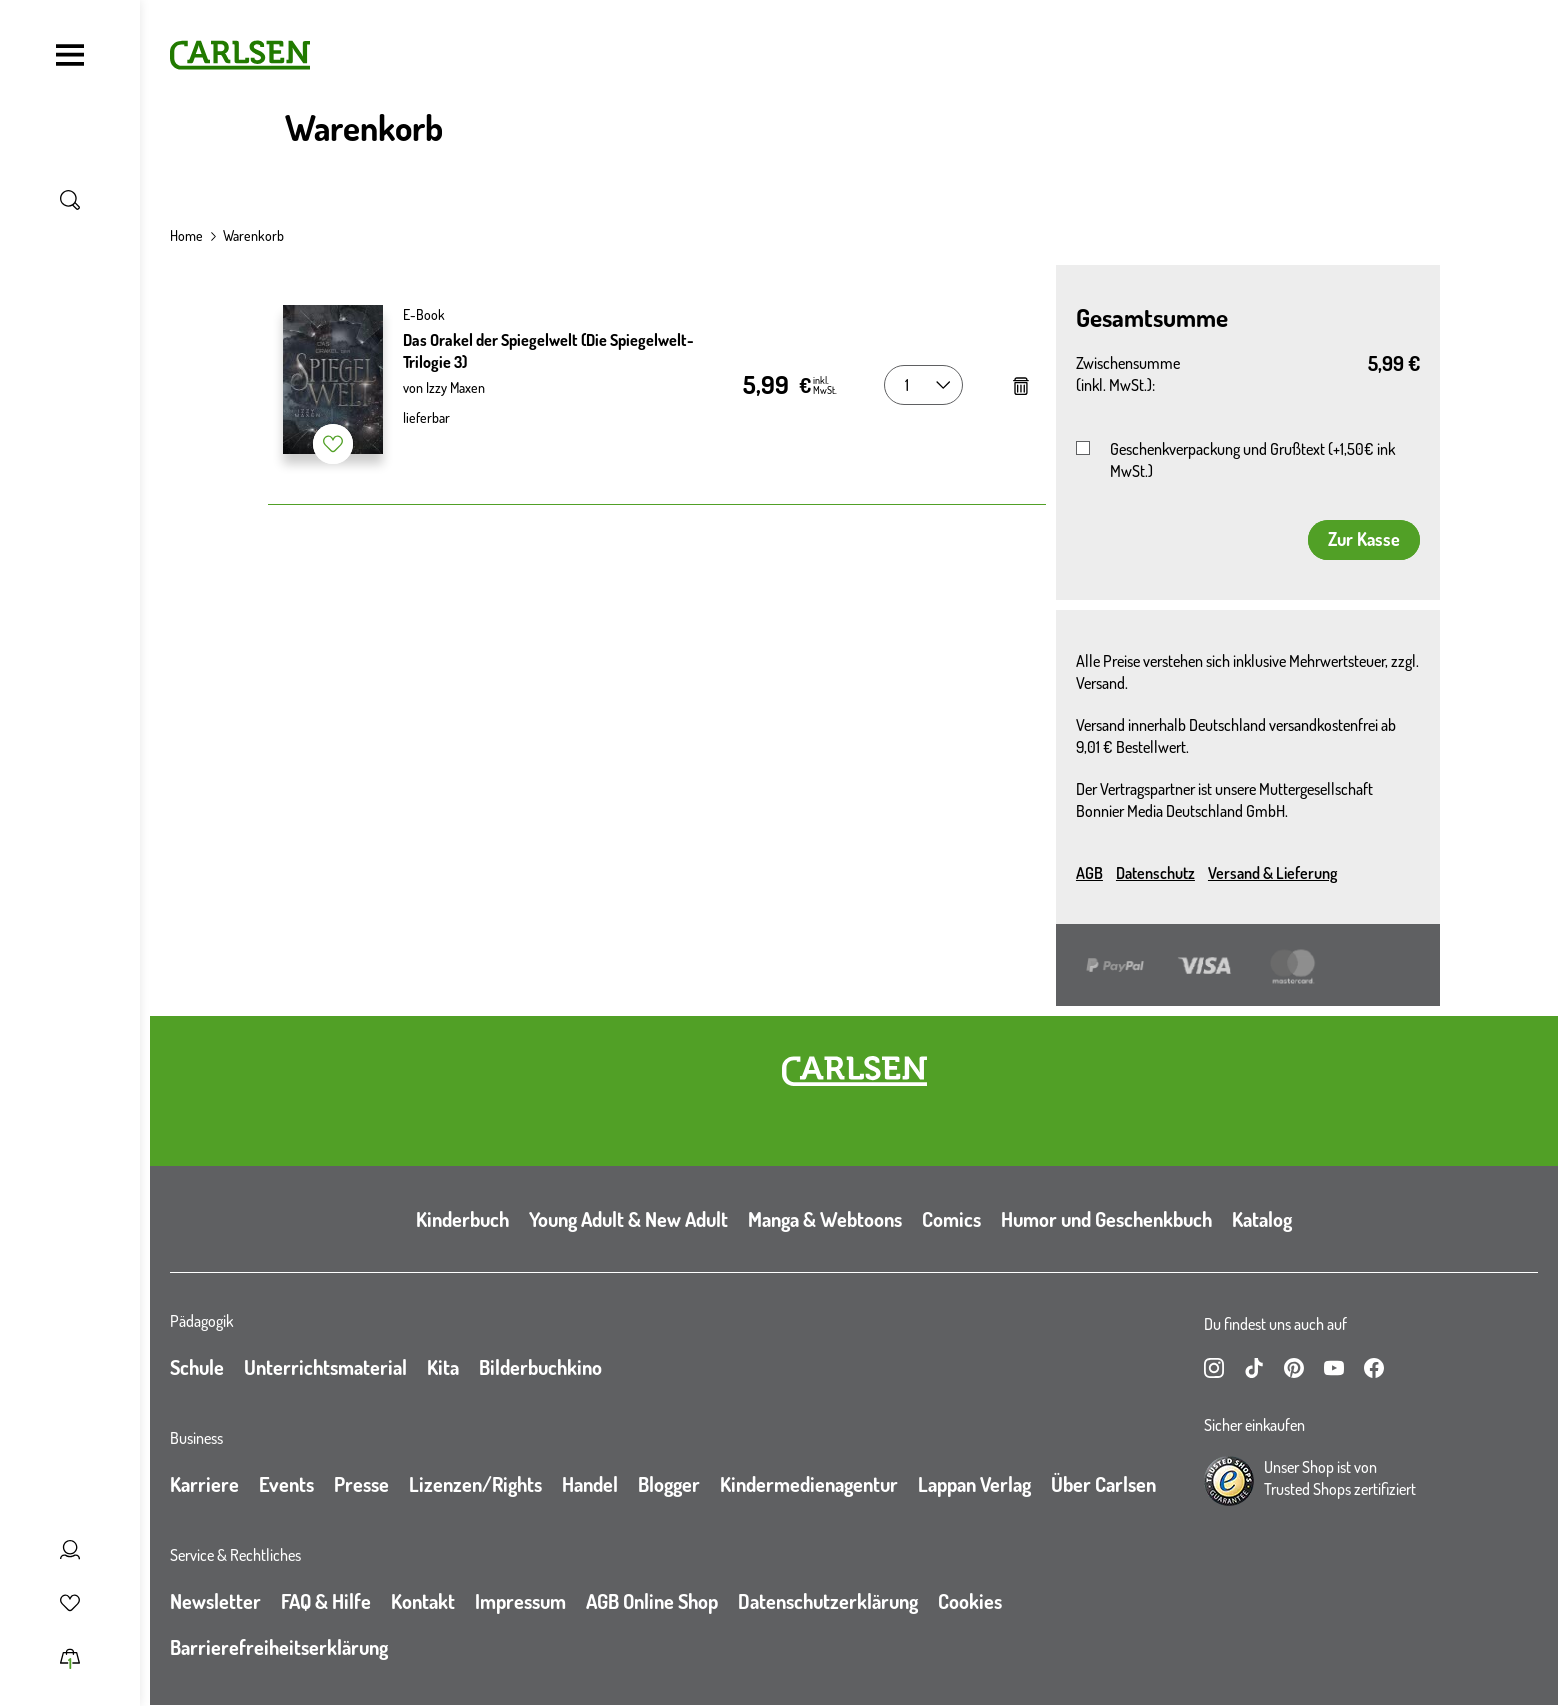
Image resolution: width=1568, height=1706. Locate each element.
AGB (1089, 873)
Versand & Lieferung (1272, 873)
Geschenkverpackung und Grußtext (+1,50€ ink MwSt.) (1252, 460)
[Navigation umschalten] (70, 55)
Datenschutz (1155, 873)
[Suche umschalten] (70, 200)
